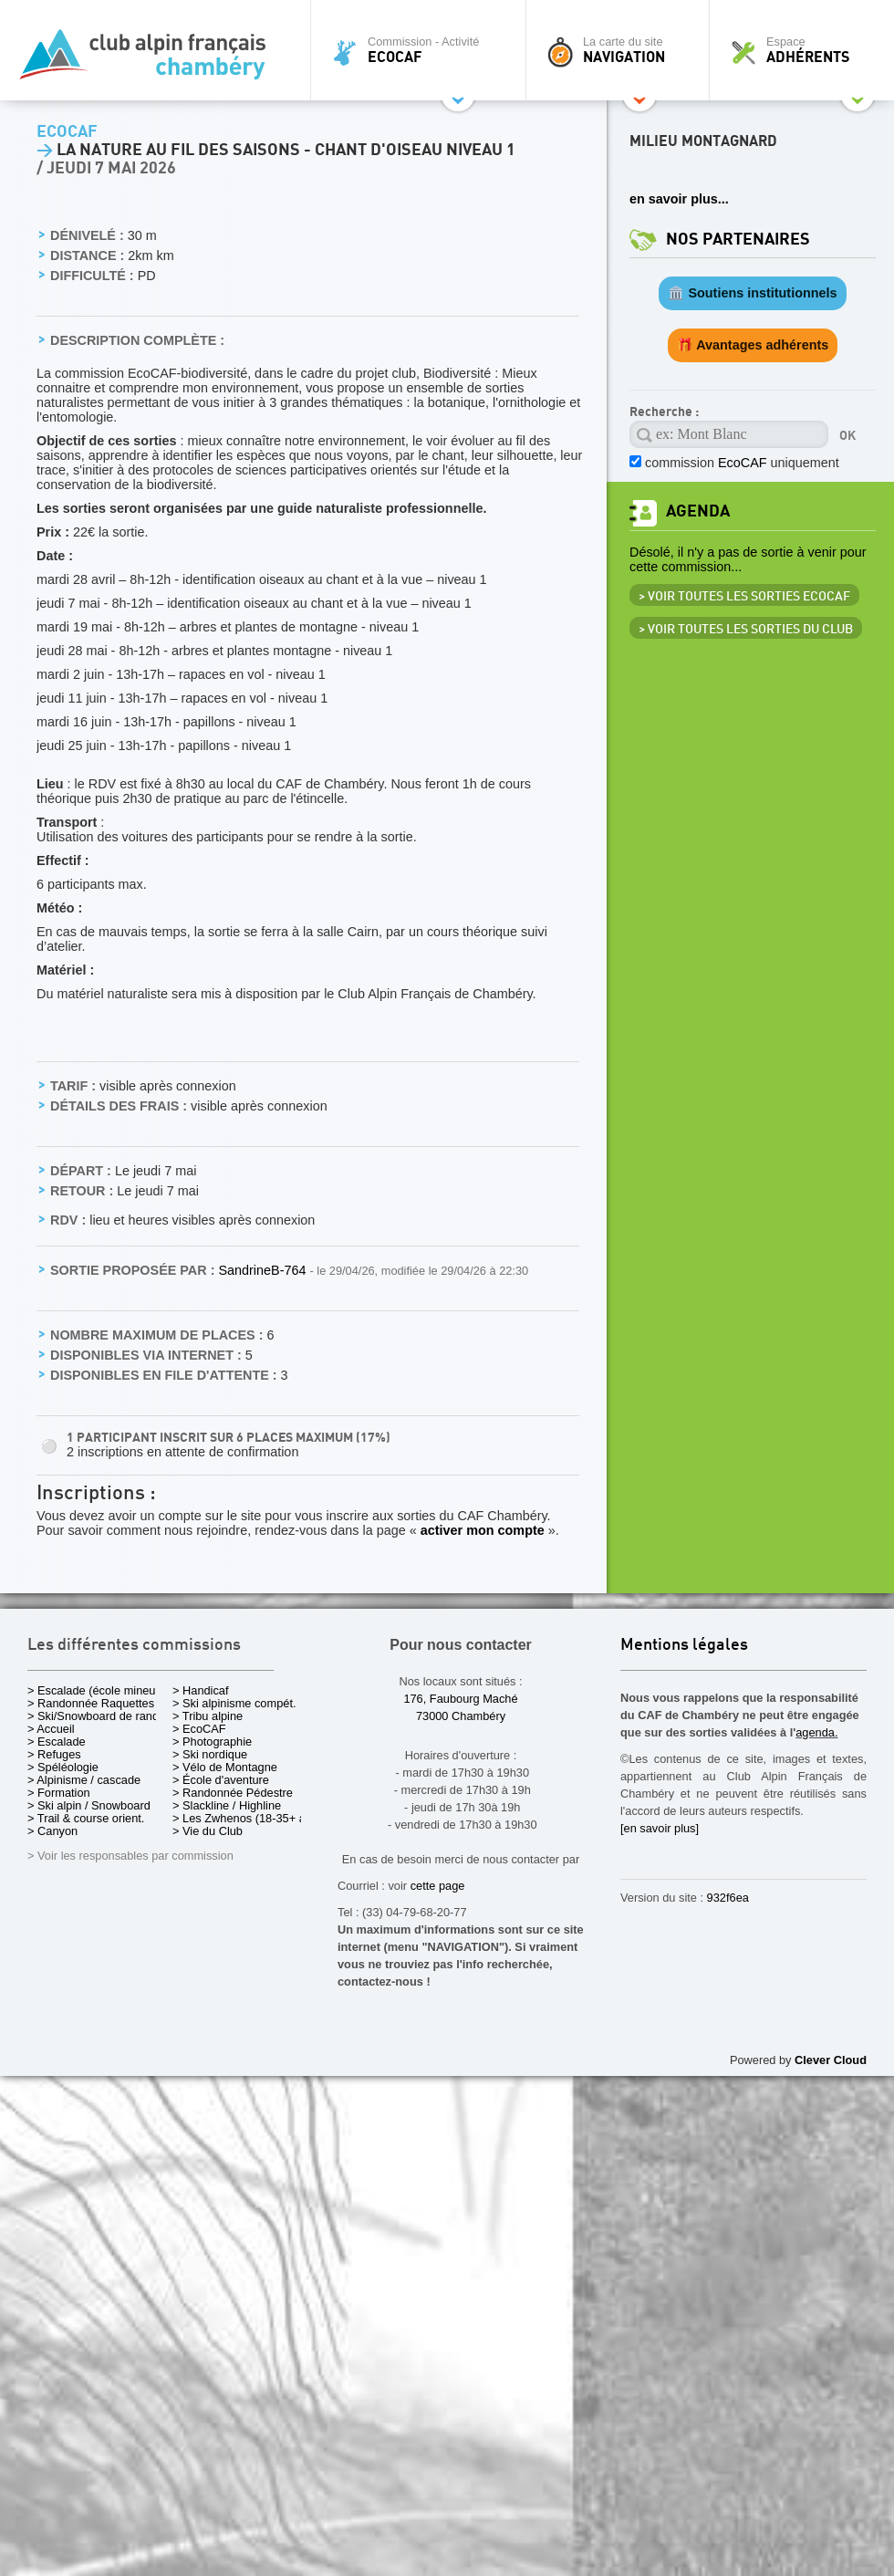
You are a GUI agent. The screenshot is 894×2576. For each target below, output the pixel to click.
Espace (806, 50)
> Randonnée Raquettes (90, 1703)
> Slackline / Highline (226, 1805)
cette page (438, 1886)
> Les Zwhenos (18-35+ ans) (247, 1818)
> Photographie (212, 1741)
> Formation (58, 1792)
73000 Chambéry (460, 1716)
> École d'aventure (220, 1780)
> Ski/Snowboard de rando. (98, 1716)
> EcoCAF (199, 1729)
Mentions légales (684, 1645)
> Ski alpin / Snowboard (89, 1805)
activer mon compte (483, 1530)
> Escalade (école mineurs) (98, 1690)
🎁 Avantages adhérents (753, 345)
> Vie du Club (207, 1831)
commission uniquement (742, 462)
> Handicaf (200, 1690)
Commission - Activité (422, 50)
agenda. (816, 1732)
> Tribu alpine (207, 1716)
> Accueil (51, 1729)
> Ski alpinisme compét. (234, 1703)
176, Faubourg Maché (460, 1698)
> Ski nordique (209, 1754)
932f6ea (728, 1897)
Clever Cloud (831, 2060)
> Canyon (52, 1831)
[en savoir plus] (659, 1828)
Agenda (698, 511)
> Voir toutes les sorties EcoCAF (744, 596)
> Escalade (56, 1741)
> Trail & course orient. (85, 1818)
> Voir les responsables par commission (130, 1855)
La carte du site (622, 50)
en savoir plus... (679, 199)
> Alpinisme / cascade (83, 1780)
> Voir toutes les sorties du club (746, 629)
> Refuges (54, 1754)
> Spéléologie (63, 1767)
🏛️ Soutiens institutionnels (752, 293)
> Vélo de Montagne (224, 1767)
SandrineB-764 (263, 1270)
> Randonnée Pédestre (232, 1792)
